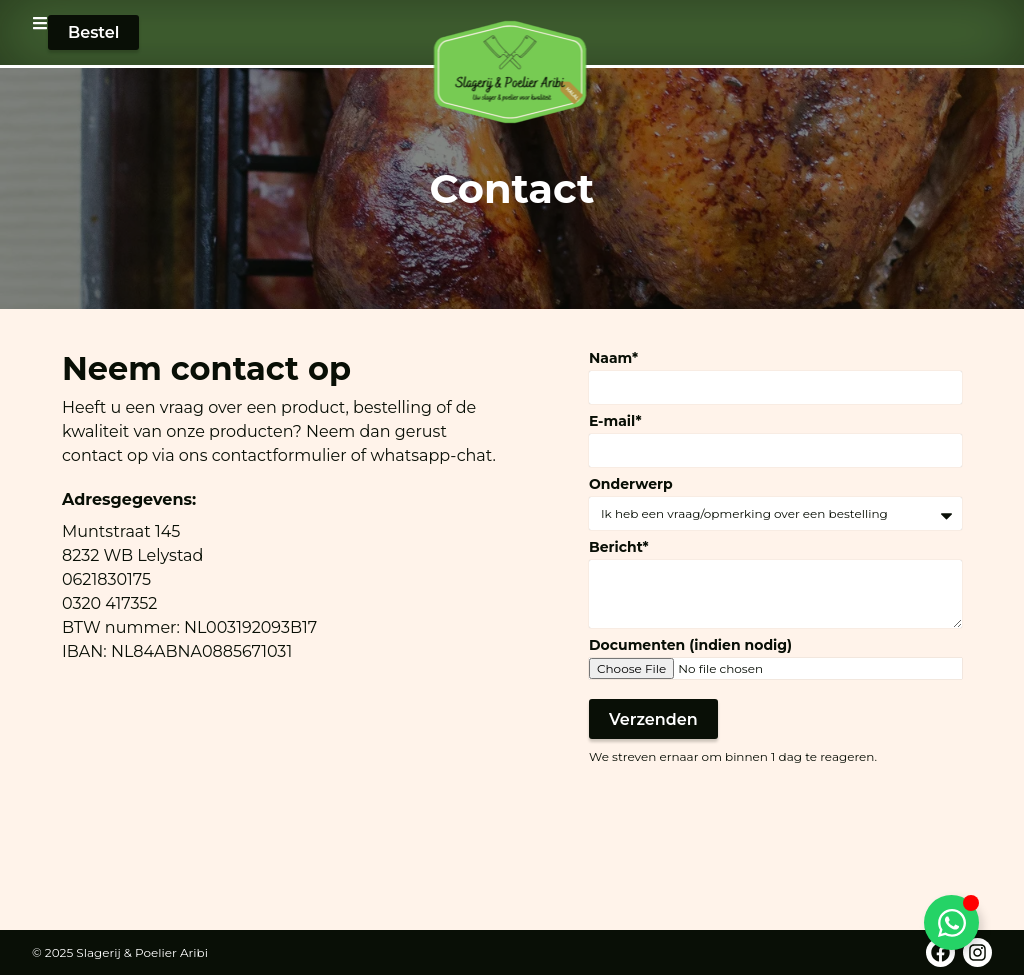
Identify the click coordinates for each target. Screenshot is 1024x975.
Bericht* (619, 547)
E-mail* (615, 421)
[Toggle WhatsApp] (951, 922)
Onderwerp (631, 484)
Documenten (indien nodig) (690, 645)
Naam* (613, 358)
